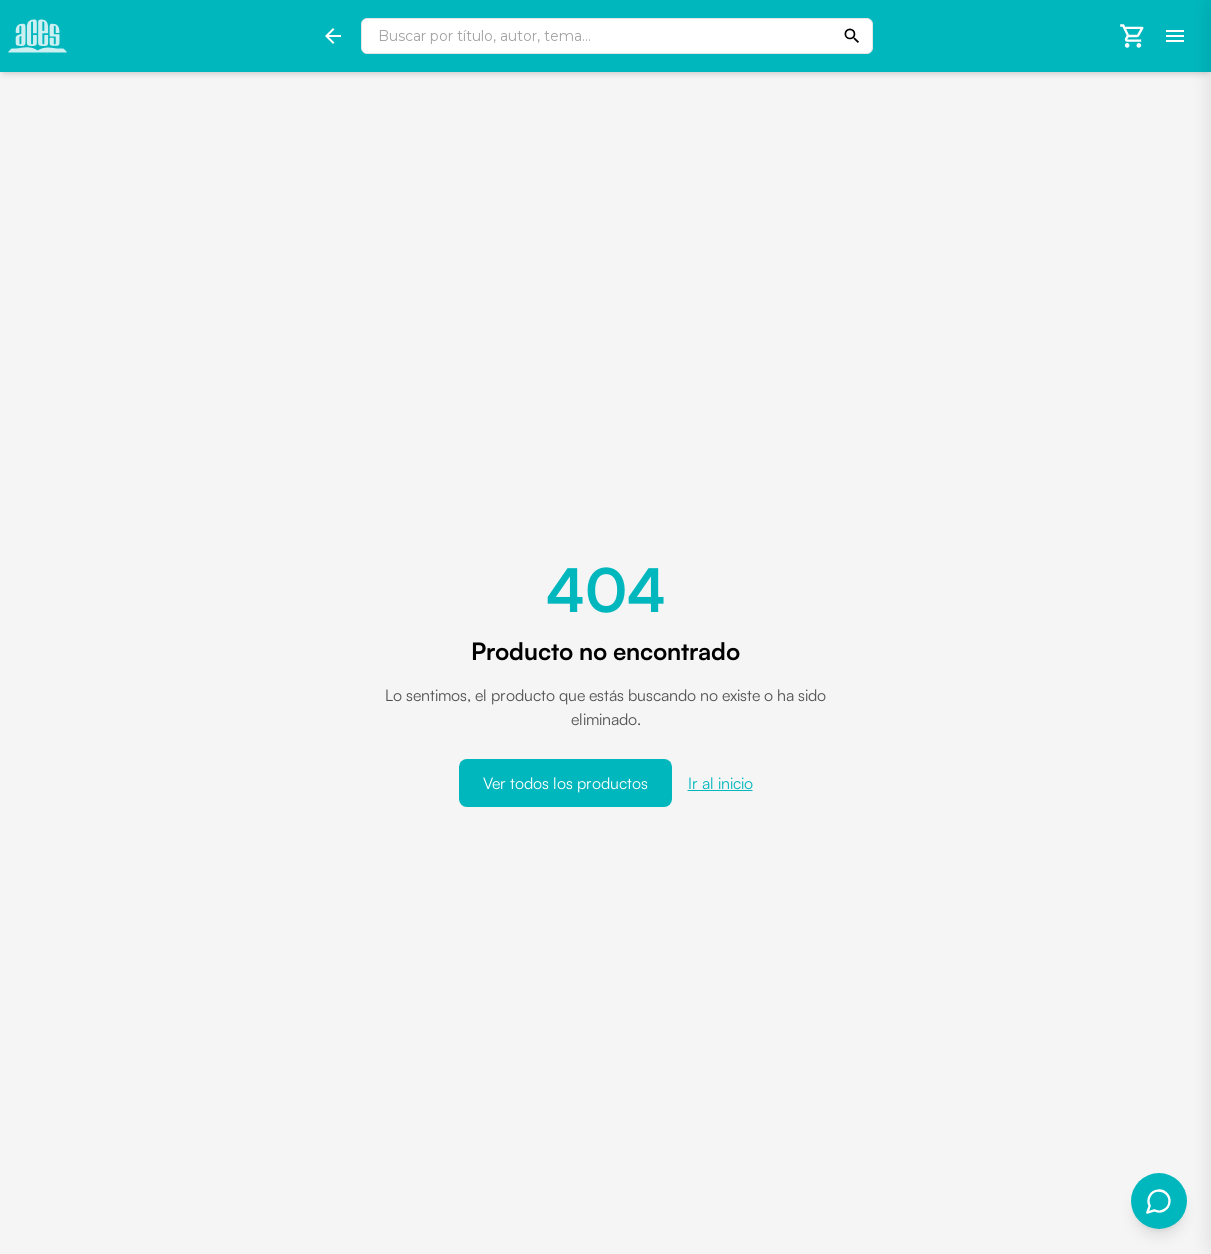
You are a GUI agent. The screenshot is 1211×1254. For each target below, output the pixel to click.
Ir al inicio (720, 783)
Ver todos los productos (565, 783)
